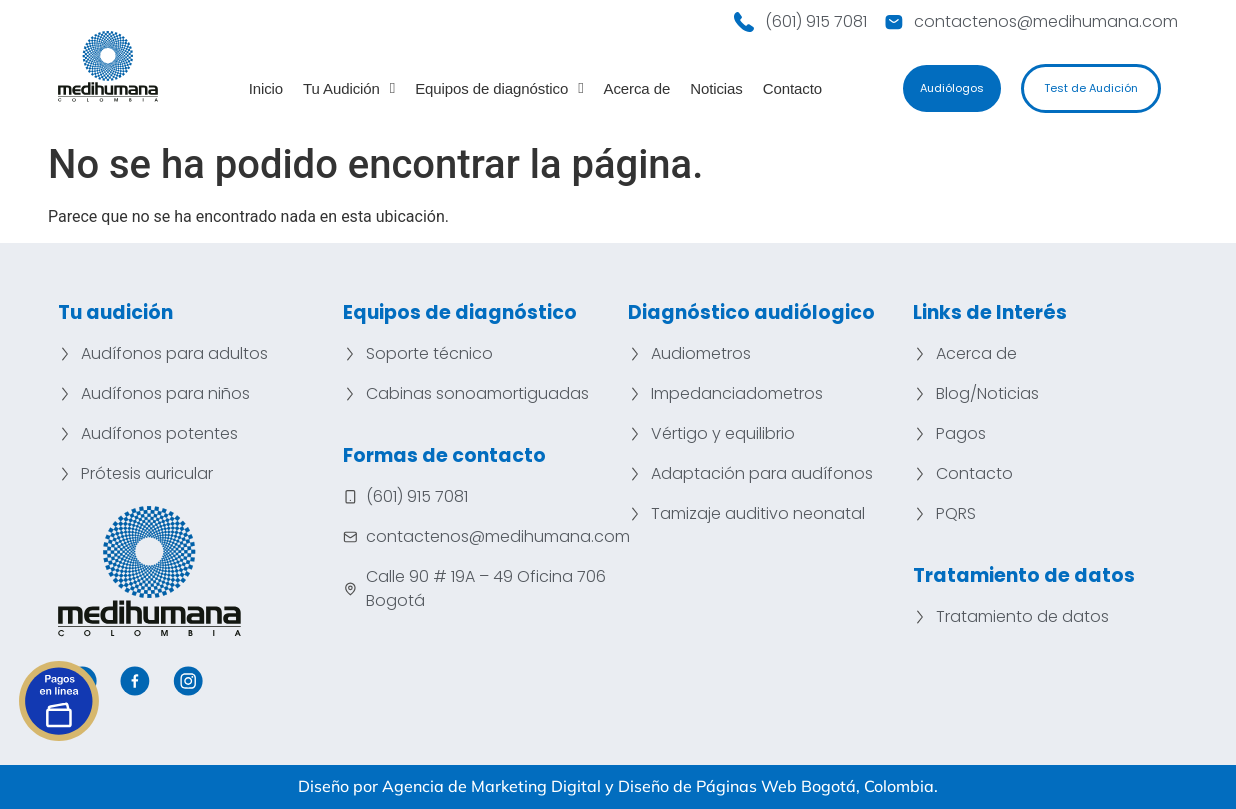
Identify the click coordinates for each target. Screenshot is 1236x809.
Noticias (716, 88)
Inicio (266, 88)
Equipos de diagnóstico (499, 88)
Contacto (792, 88)
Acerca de (637, 88)
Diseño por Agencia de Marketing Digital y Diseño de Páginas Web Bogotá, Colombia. (618, 786)
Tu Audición (349, 88)
